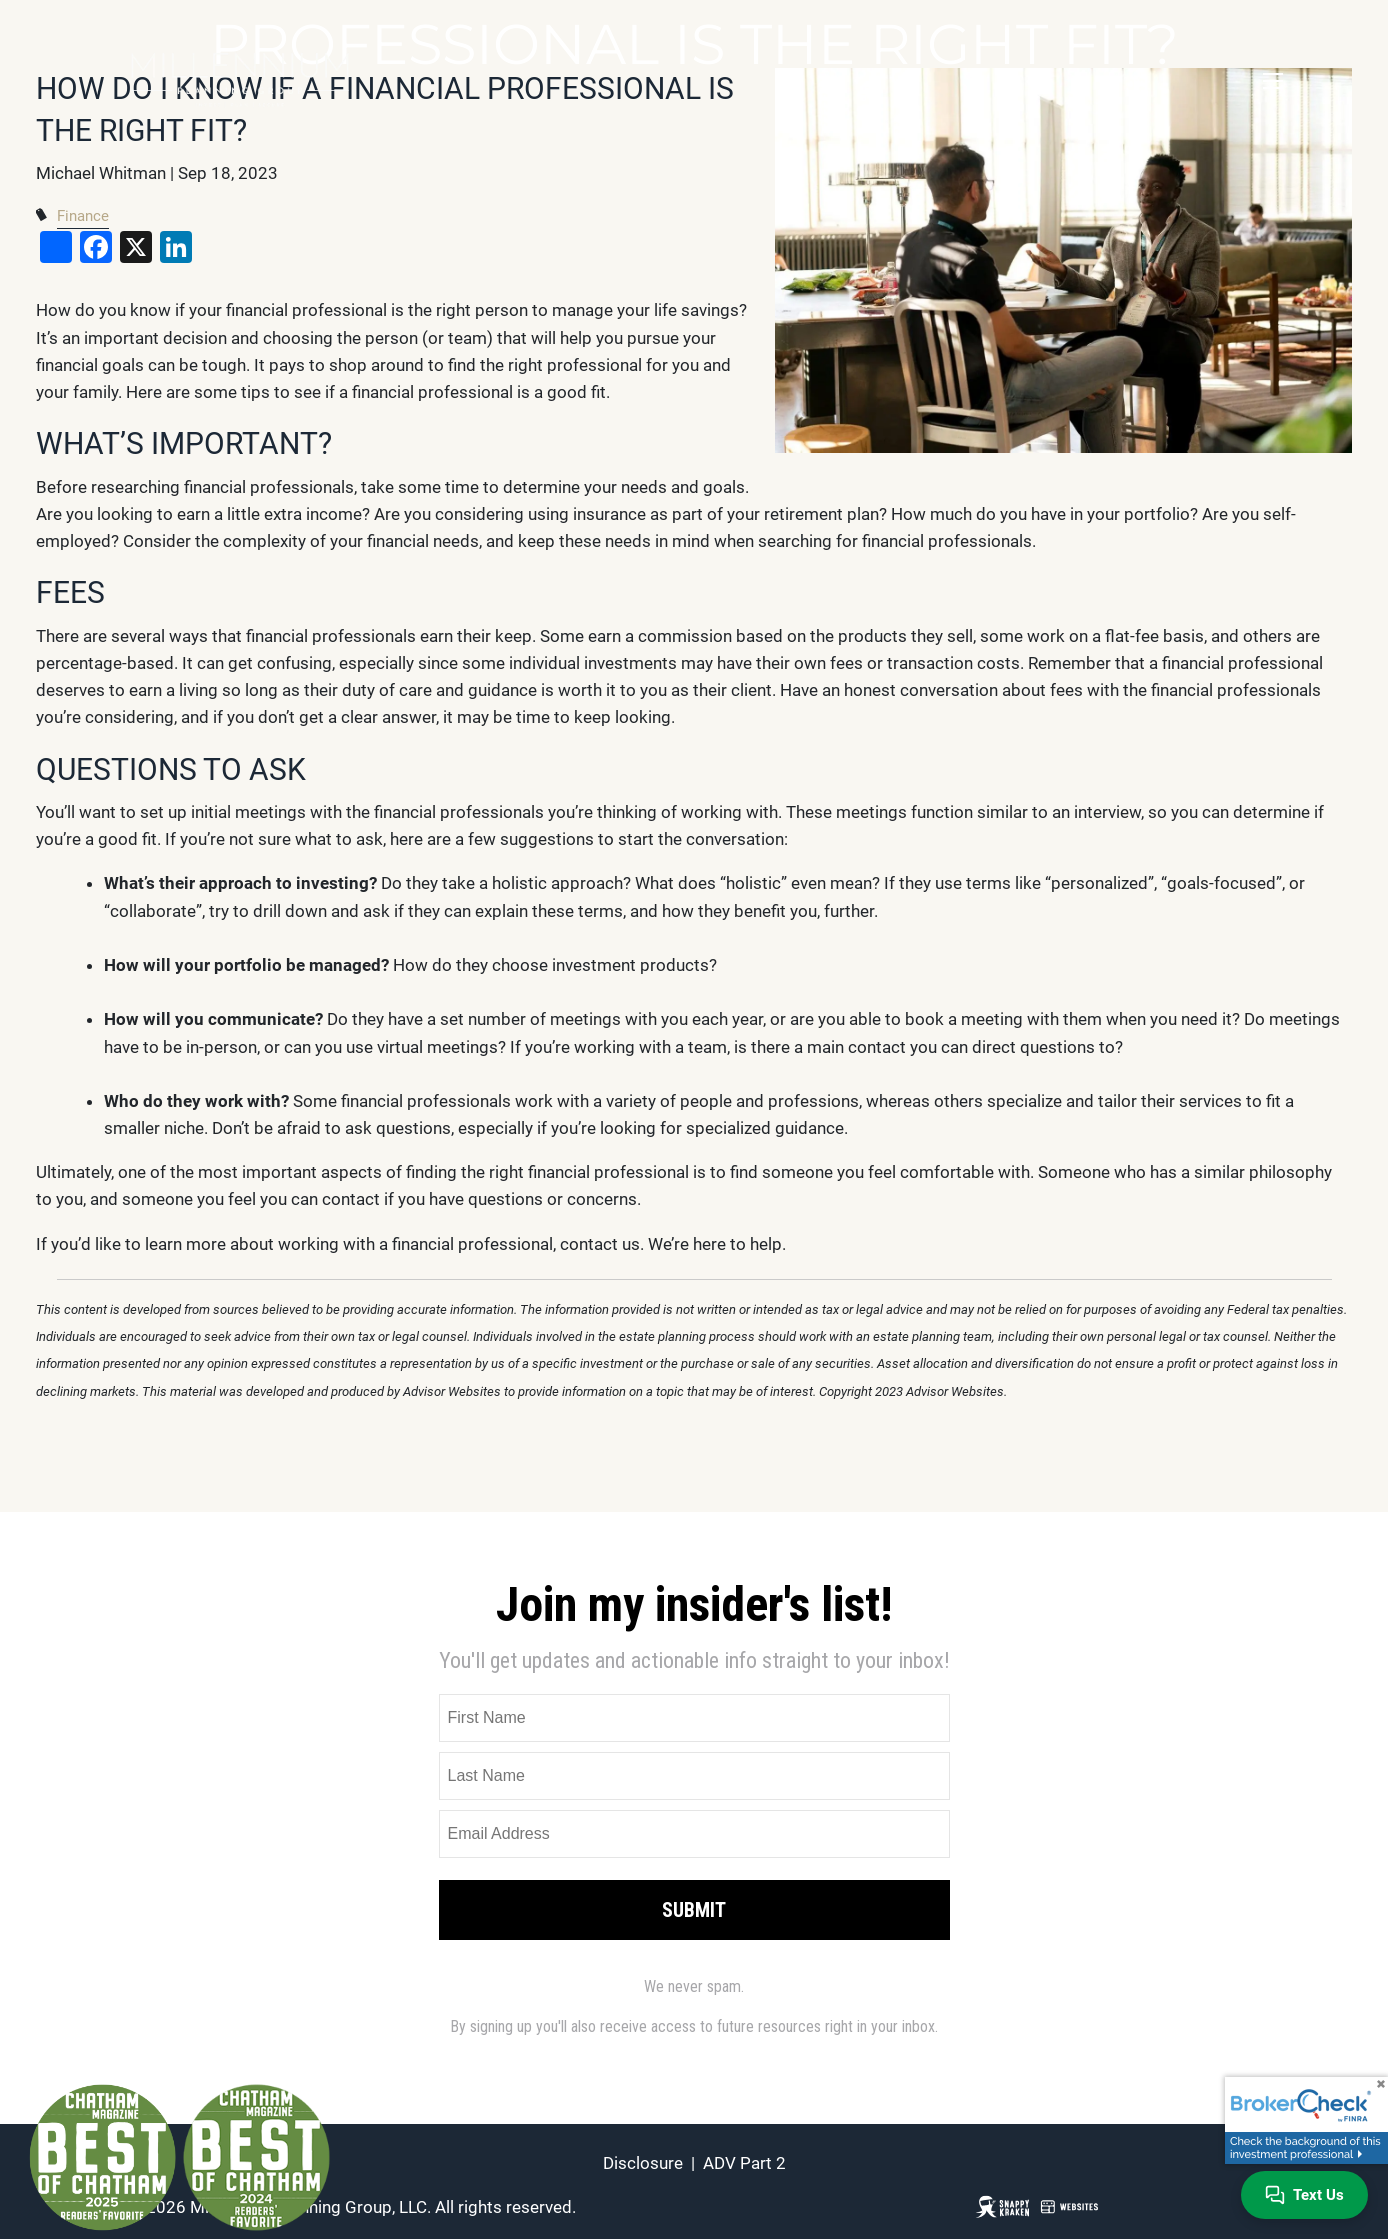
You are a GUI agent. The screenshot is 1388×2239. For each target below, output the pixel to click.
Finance (83, 216)
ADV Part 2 (744, 2163)
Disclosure (643, 2163)
